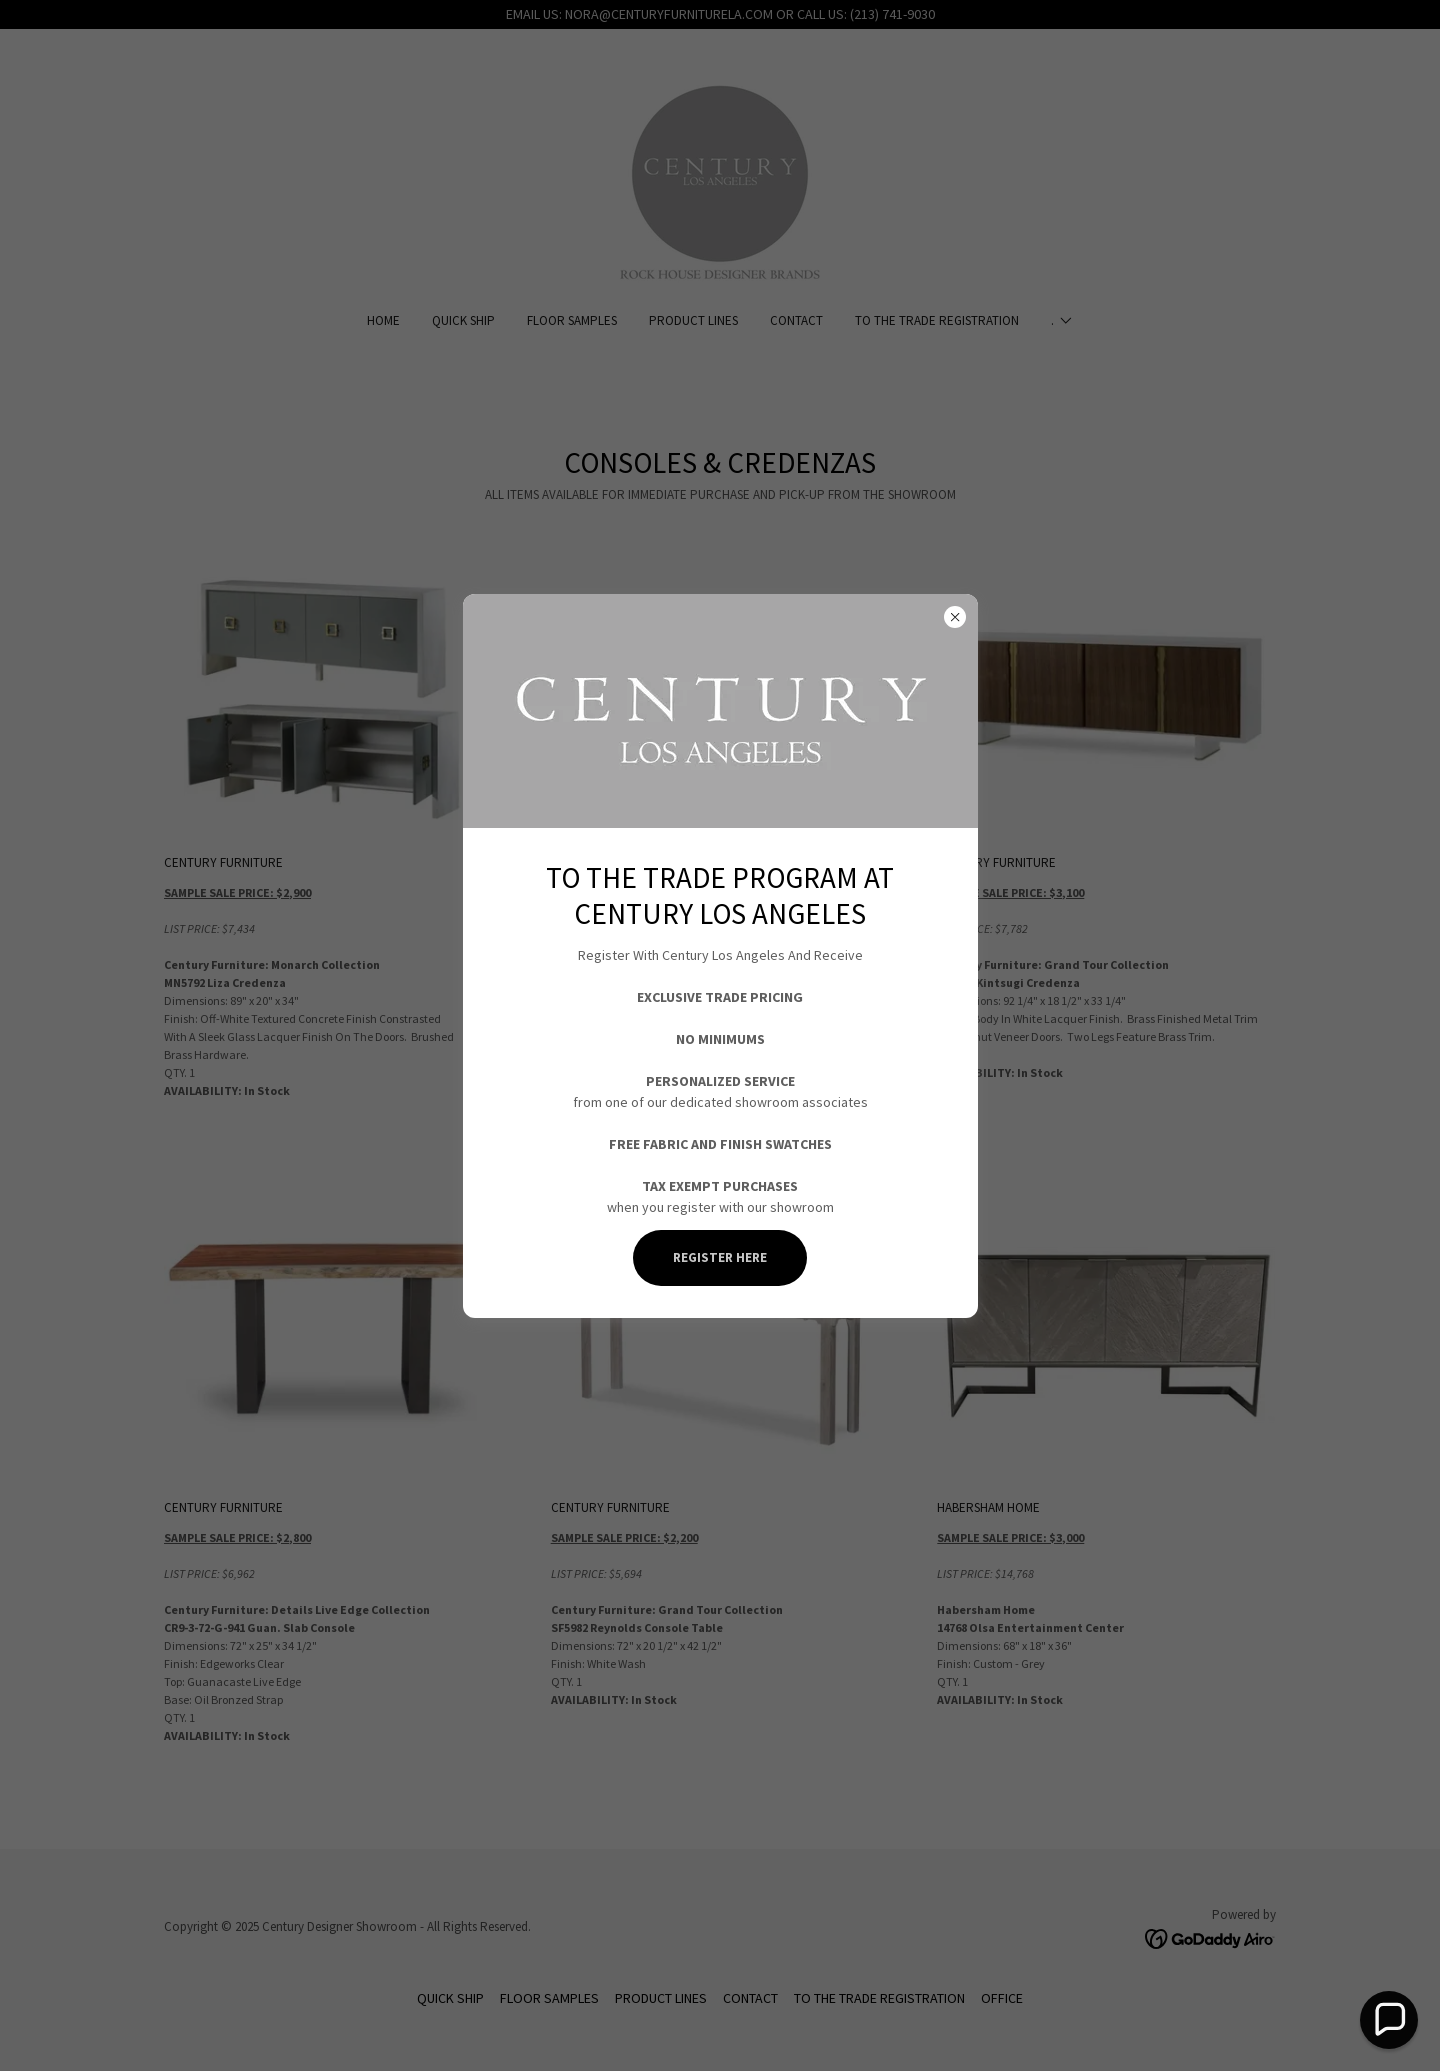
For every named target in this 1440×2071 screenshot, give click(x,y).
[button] (1389, 2020)
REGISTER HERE (720, 1257)
